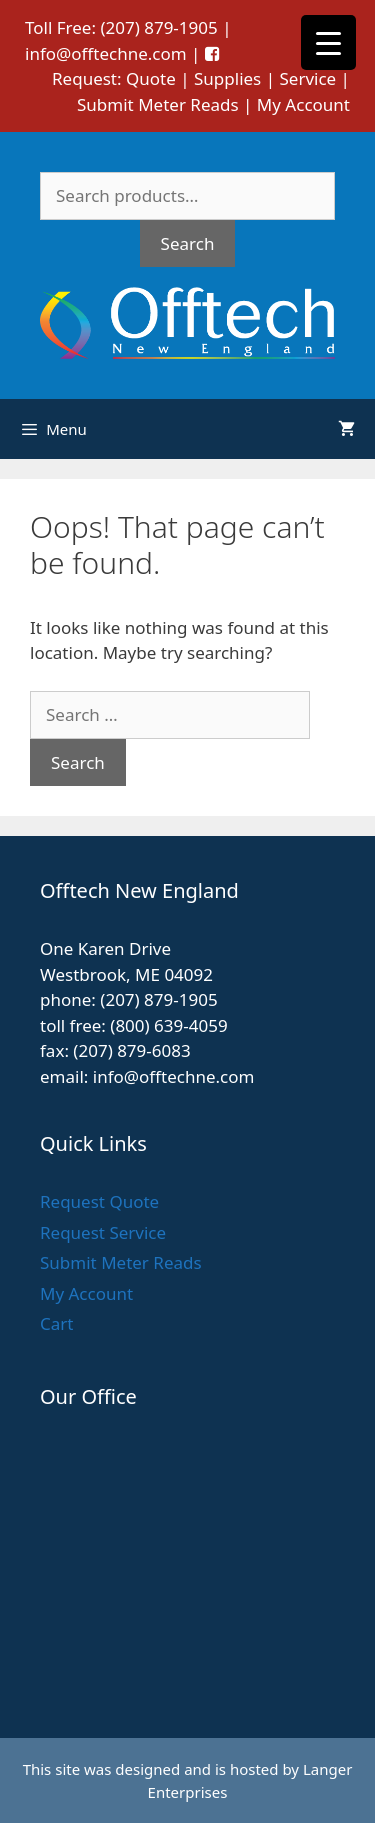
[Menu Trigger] (328, 42)
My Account (303, 104)
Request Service (103, 1232)
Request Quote (99, 1201)
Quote (151, 78)
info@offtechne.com (106, 53)
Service (307, 78)
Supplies (227, 78)
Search (188, 243)
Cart (56, 1323)
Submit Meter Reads (158, 104)
